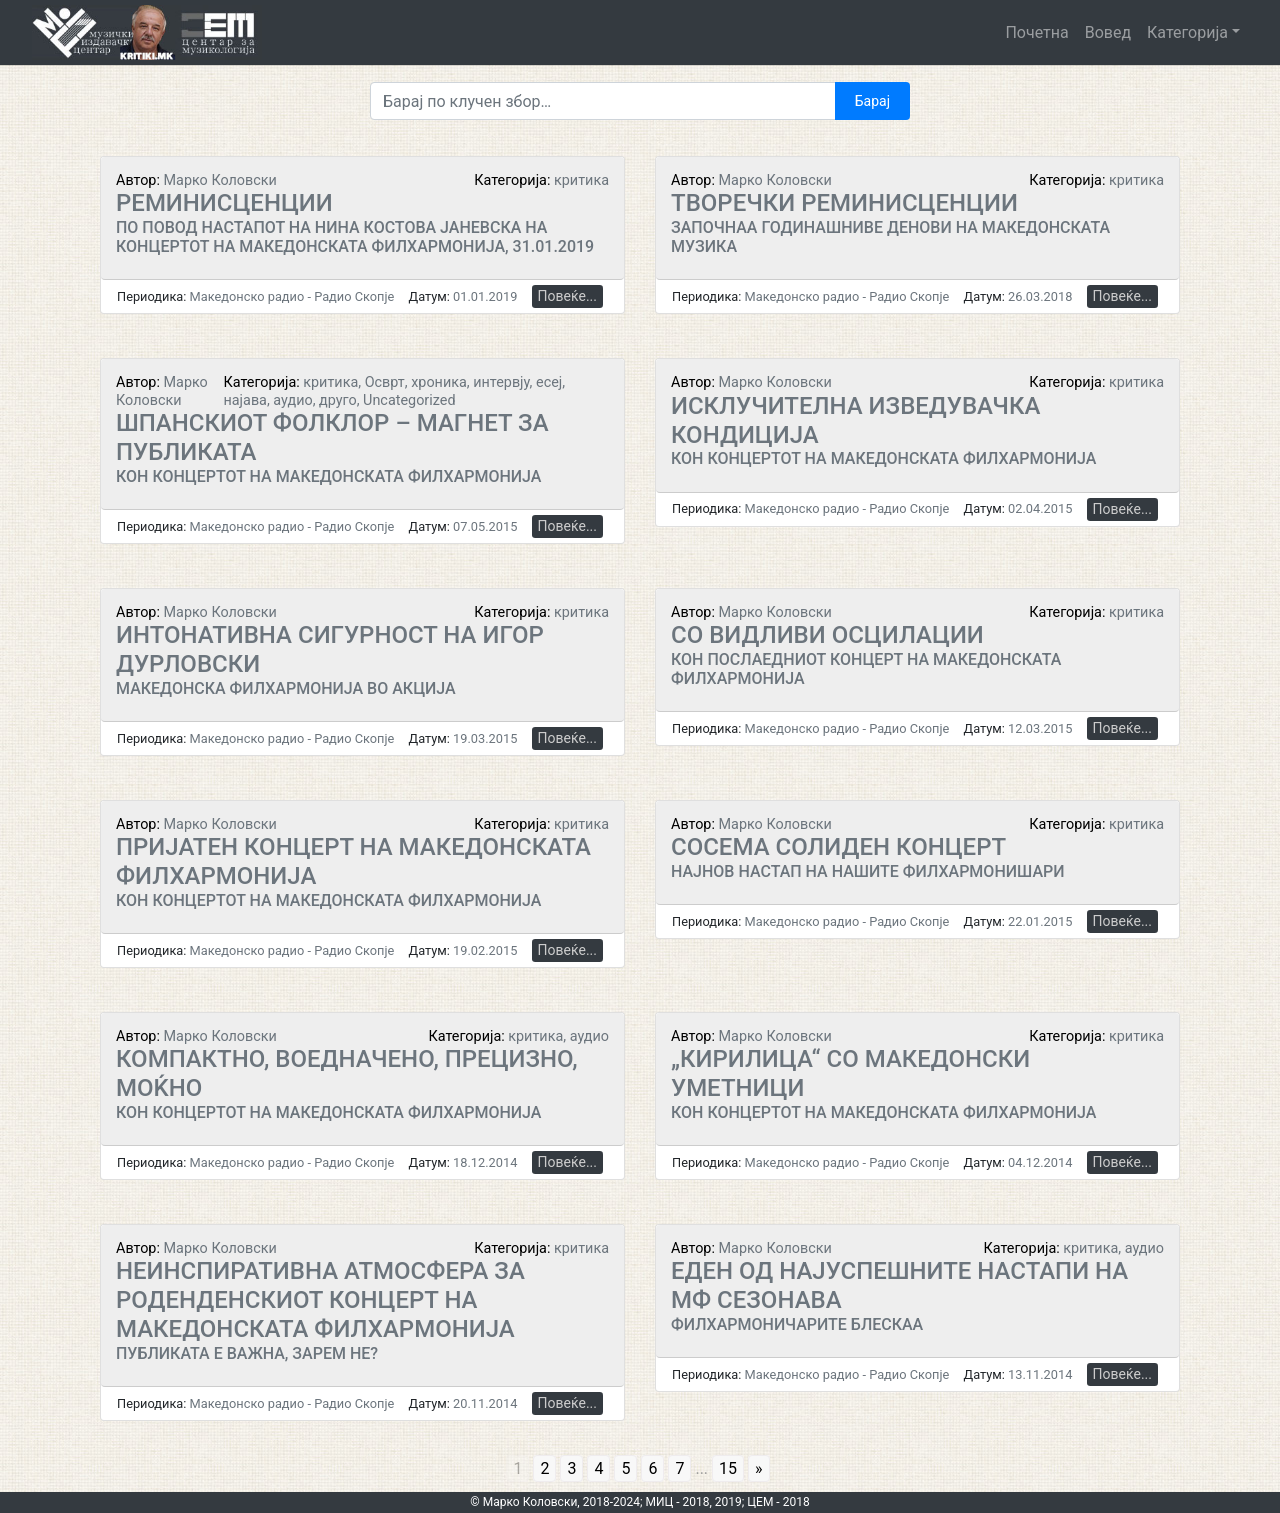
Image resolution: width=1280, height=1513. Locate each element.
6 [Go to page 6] (652, 1468)
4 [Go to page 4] (598, 1468)
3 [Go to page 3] (571, 1468)
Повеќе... (567, 296)
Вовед (1108, 32)
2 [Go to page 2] (544, 1468)
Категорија (1187, 32)
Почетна (1036, 32)
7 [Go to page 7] (679, 1468)
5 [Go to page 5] (625, 1468)
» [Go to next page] (759, 1468)
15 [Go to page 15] (728, 1468)
